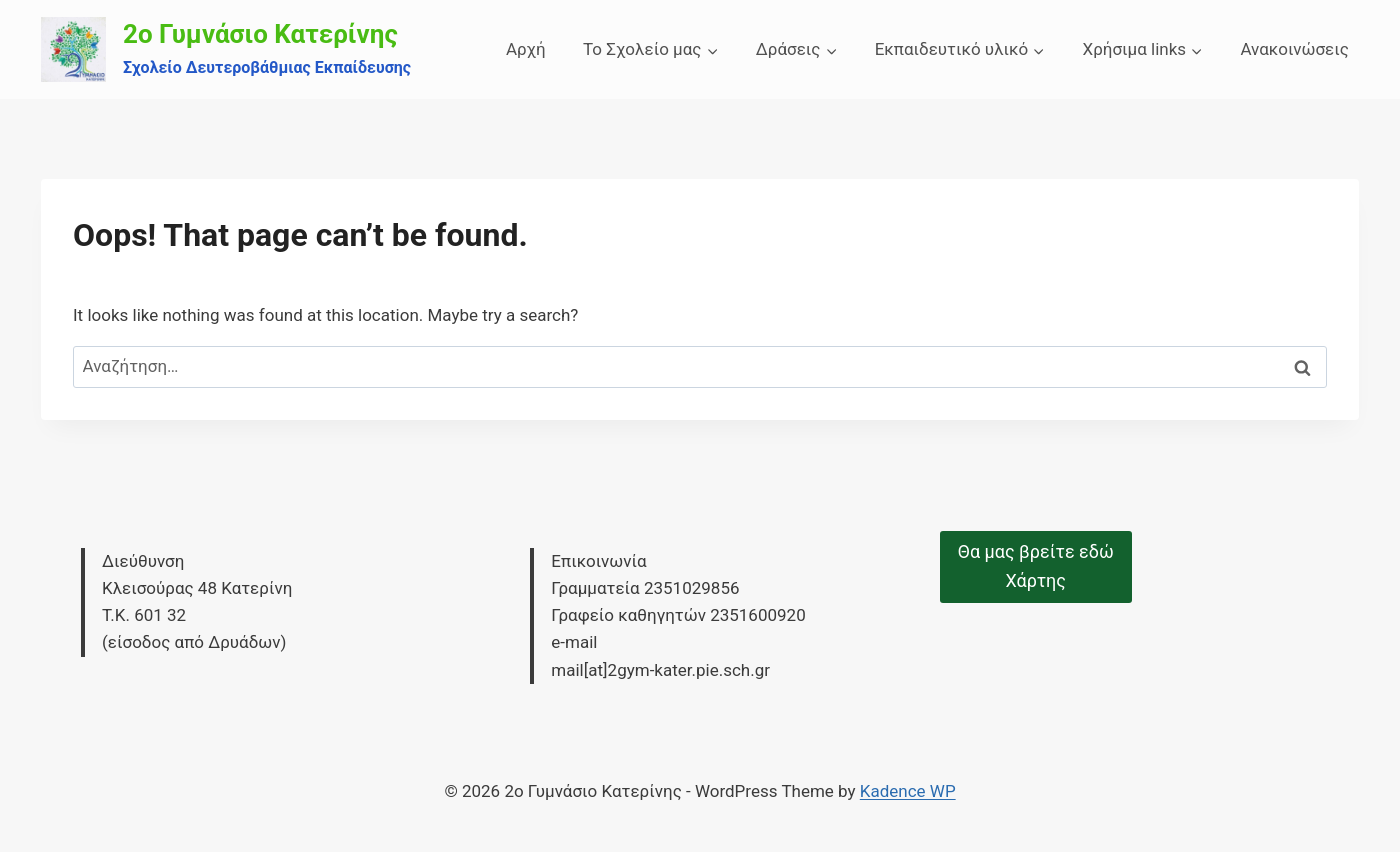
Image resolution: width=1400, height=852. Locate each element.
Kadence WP (908, 791)
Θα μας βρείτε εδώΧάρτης (1036, 566)
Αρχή (526, 49)
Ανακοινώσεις (1294, 49)
